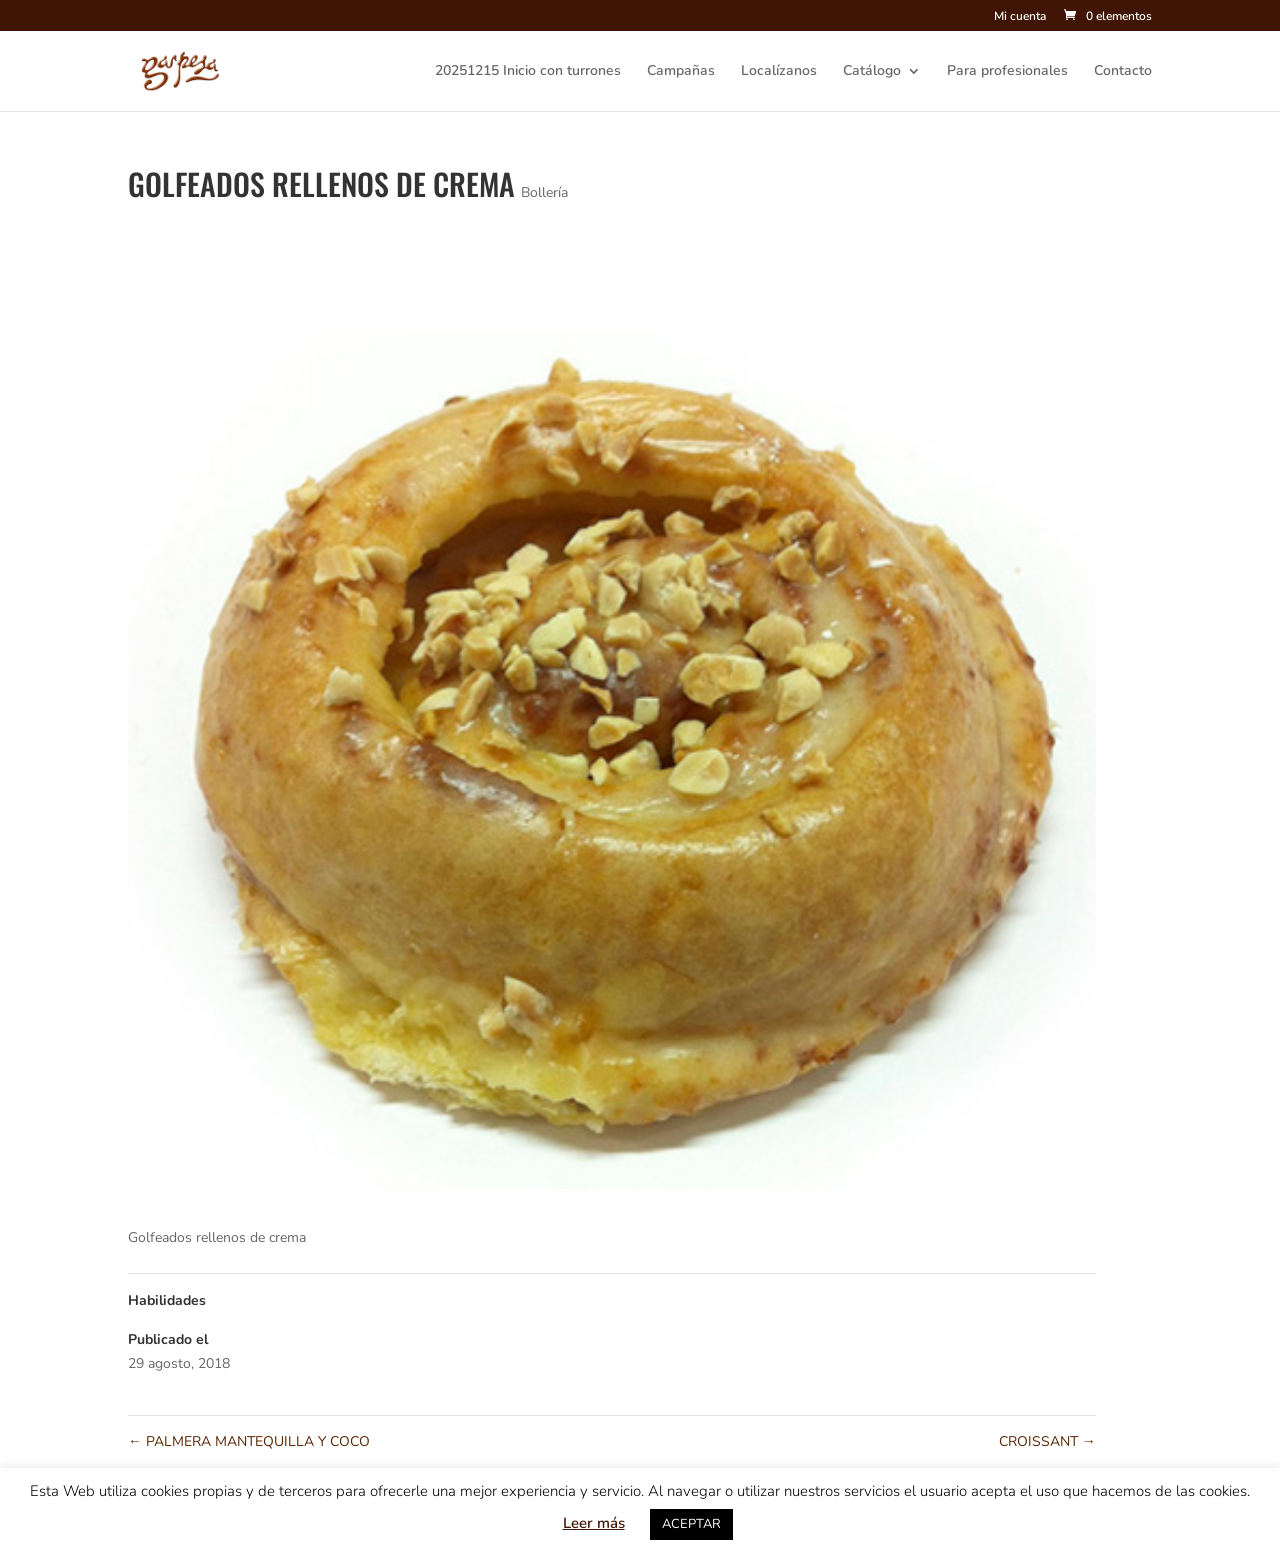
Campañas (681, 72)
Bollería (544, 192)
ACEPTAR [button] (691, 1524)
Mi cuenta (1020, 17)
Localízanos (779, 72)
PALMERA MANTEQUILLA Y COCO (249, 1441)
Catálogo (872, 72)
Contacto (1123, 72)
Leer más (594, 1523)
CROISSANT (1047, 1441)
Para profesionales (1007, 72)
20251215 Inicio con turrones (528, 72)
